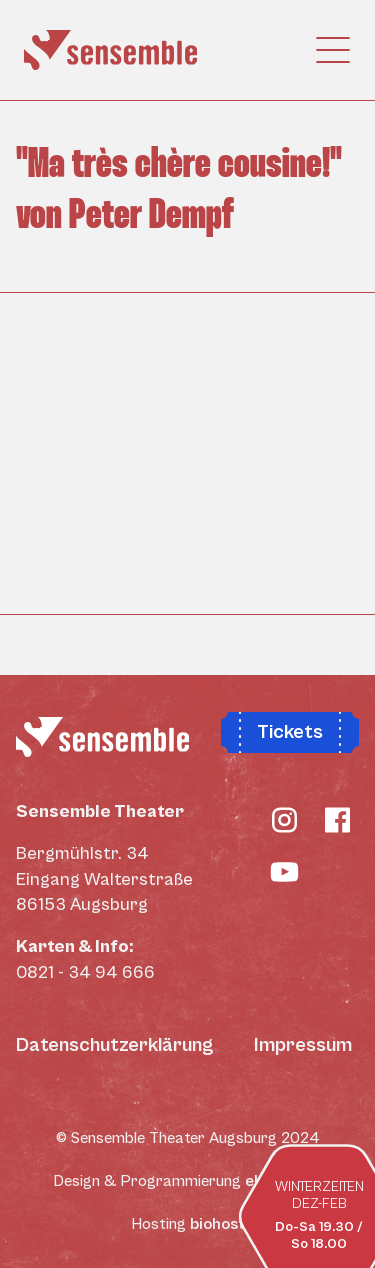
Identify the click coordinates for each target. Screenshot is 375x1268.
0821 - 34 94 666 (85, 972)
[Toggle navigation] (339, 50)
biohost (217, 1224)
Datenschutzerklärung (115, 1045)
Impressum (303, 1045)
